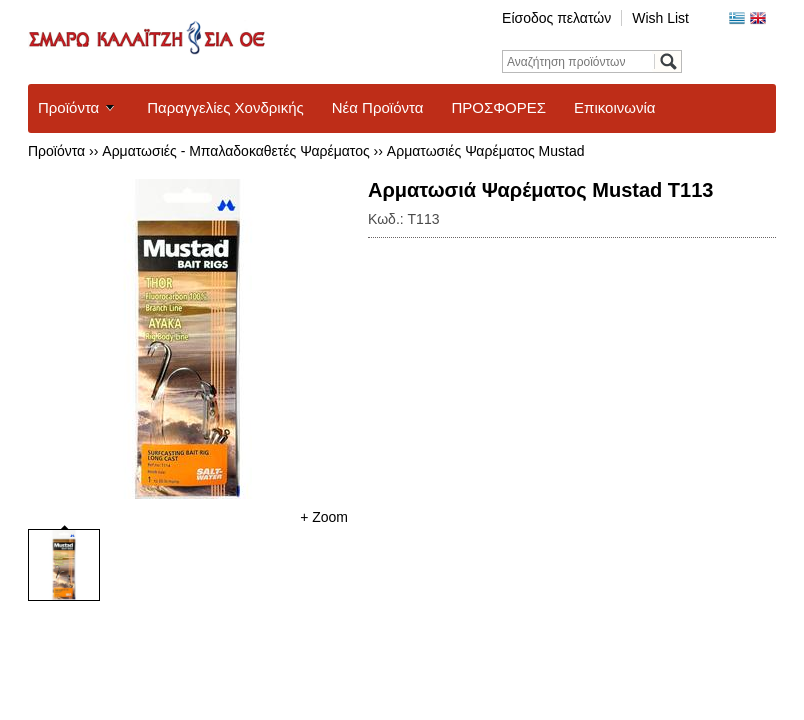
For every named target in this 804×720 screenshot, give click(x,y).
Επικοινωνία (614, 107)
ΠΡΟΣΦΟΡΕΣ (498, 107)
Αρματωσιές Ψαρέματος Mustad (486, 151)
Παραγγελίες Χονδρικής (225, 107)
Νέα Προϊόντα (378, 107)
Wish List (660, 18)
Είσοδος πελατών (556, 18)
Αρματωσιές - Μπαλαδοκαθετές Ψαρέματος (235, 151)
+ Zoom (324, 517)
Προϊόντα (68, 107)
